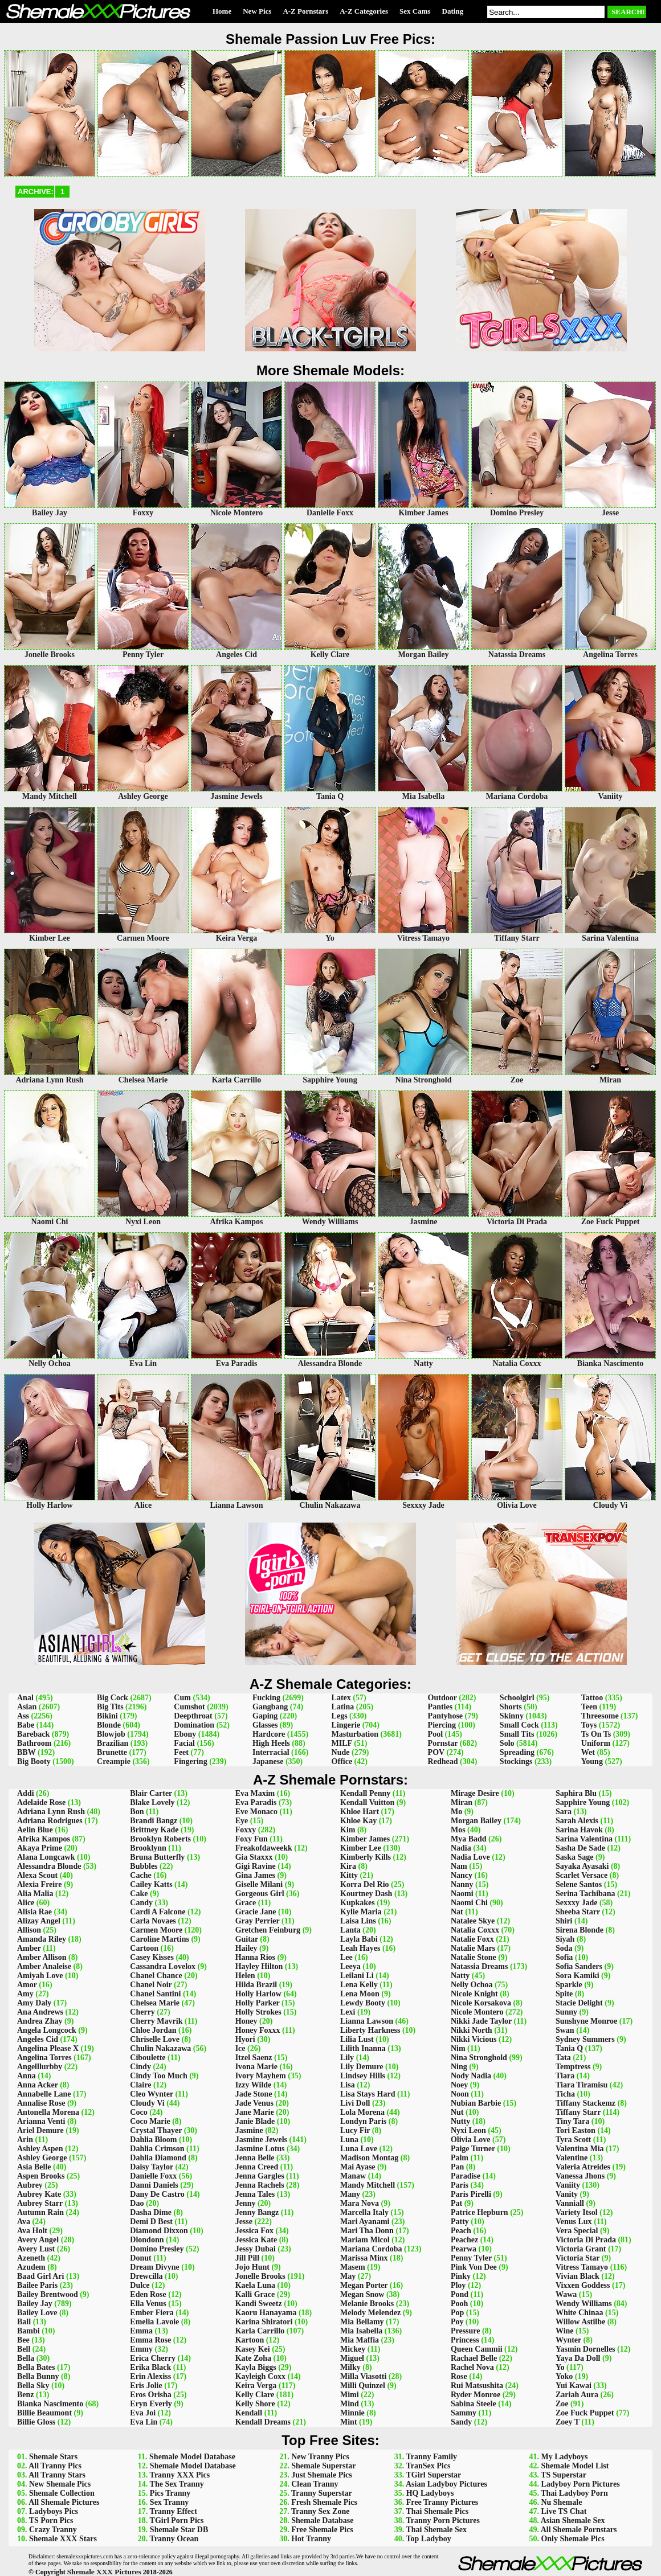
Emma (141, 2331)
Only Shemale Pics (572, 2538)
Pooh (459, 2303)
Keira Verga (256, 2385)
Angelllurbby (39, 2066)
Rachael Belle (474, 2358)
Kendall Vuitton (367, 1802)
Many (350, 2194)
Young (592, 1761)
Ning (459, 2066)
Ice (240, 2048)
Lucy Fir (355, 2130)
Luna (349, 2139)
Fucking (266, 1697)
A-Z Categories (364, 11)
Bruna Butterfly (157, 1857)
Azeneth (31, 2258)
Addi (25, 1793)
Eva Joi (143, 2413)
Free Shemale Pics (322, 2529)
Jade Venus (254, 2103)
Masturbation (355, 1734)
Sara (564, 1811)
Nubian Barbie (476, 2103)
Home (222, 11)
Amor (27, 1984)
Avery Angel (38, 2239)
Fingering (190, 1761)
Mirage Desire (475, 1793)
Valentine (571, 2157)
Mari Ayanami (364, 2221)
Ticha (565, 2094)
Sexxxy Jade (577, 1902)
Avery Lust (36, 2249)
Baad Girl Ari (40, 2276)
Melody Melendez (370, 2312)
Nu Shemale (561, 2502)
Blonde (109, 1725)
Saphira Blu (576, 1793)
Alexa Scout (37, 1875)
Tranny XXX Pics (180, 2475)
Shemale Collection (62, 2493)
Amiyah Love (40, 1975)
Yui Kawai (573, 2385)
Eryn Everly (151, 2403)
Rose (459, 2376)
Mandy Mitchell (367, 2185)
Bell (23, 2349)
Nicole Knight (474, 1994)
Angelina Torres (44, 2057)
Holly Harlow (258, 1994)
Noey (459, 2085)
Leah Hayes (360, 1948)
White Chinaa (579, 2312)
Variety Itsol (577, 2212)
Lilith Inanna (363, 2048)
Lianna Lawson (366, 2021)
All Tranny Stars (56, 2475)
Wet (588, 1752)
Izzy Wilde (253, 2085)
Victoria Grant (581, 2249)
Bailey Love (37, 2312)
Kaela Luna (255, 2285)
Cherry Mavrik (156, 2021)
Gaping (265, 1716)
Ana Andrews (40, 2012)
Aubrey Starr (40, 2203)
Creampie (113, 1761)
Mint (348, 2422)
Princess (465, 2340)
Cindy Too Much (158, 2076)
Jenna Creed (257, 2167)
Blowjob (111, 1734)
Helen (245, 1975)
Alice (25, 1902)
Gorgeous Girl (259, 1893)
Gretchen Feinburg (267, 1930)
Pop (457, 2312)
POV (436, 1752)
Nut (457, 2112)
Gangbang (270, 1707)
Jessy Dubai (255, 2249)
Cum (182, 1697)
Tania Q (569, 2048)
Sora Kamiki (577, 1975)
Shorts (511, 1707)
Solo (507, 1743)
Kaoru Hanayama (266, 2312)
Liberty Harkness (370, 2030)
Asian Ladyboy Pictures (446, 2484)
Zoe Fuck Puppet (585, 2413)
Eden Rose (148, 2294)
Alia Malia (35, 1893)
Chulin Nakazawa (160, 2048)
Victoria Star (577, 2258)
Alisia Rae (34, 1912)
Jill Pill (247, 2258)
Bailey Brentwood (47, 2294)
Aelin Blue (35, 1830)
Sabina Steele (473, 2403)
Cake (139, 1893)
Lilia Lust (357, 2039)
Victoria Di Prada (586, 2239)
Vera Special (577, 2230)
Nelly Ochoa (472, 1984)
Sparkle (569, 1984)
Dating (453, 11)
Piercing (442, 1725)
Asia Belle (34, 2167)
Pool (435, 1734)
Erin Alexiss (150, 2376)
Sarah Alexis (577, 1820)
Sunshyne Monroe (586, 2021)
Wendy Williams (584, 2303)
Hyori (245, 2039)
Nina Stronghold (479, 2057)
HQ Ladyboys (430, 2493)
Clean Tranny (314, 2484)
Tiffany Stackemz (585, 2103)
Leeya (350, 1966)
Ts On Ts (596, 1734)
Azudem (31, 2267)
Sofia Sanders (579, 1966)
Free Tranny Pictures (442, 2502)
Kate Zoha (253, 2358)
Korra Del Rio (364, 1884)
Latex (341, 1697)
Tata (563, 2057)
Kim (347, 1830)
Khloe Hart (359, 1811)
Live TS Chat (563, 2511)
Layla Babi (359, 1939)
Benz (25, 2394)
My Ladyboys (564, 2456)
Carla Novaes (153, 1921)
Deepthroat (193, 1716)
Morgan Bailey (476, 1820)
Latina (343, 1707)
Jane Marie (254, 2112)
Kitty (349, 1875)
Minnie (352, 2413)
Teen (589, 1707)
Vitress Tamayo (582, 2267)
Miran (461, 1802)
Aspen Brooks (40, 2176)
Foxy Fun (251, 1839)
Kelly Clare (255, 2394)
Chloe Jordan (153, 2030)
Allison (29, 1930)
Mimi (349, 2394)
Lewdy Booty (362, 2003)
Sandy (461, 2422)
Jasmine (249, 2130)
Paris (459, 2185)
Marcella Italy (364, 2212)
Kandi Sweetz (258, 2303)
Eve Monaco (256, 1811)
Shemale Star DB (179, 2529)
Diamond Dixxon (159, 2230)
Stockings (516, 1761)
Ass (23, 1716)
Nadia (461, 1848)
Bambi (28, 2331)
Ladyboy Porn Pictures (580, 2484)
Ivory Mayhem (260, 2076)
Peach (461, 2230)
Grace (245, 1902)
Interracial (270, 1752)
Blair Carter (151, 1793)
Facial (184, 1743)
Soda (564, 1948)
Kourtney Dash (366, 1893)
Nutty (460, 2121)
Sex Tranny (169, 2502)
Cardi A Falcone (157, 1912)
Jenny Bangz (257, 2212)
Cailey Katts (151, 1884)
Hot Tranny (311, 2538)
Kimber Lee (360, 1848)
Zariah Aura (577, 2394)
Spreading (517, 1752)
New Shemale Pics (60, 2484)
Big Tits (110, 1707)
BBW (26, 1752)
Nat (457, 1912)
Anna (26, 2076)
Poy (457, 2321)
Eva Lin (143, 2422)
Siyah (565, 1939)
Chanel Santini (155, 1994)
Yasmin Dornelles (585, 2349)
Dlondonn (147, 2239)
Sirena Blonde (579, 1930)
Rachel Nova (472, 2367)
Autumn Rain (40, 2212)
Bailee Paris (37, 2285)
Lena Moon (360, 1994)
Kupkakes (357, 1902)
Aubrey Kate (39, 2194)
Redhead (443, 1761)
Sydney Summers (585, 2039)
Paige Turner (473, 2148)
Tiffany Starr (578, 2112)
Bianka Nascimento (50, 2403)
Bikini (107, 1716)
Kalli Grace (255, 2294)
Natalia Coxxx (475, 1930)
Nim (458, 2048)
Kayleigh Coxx (260, 2376)
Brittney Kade (154, 1830)
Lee (346, 1957)
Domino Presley (156, 2249)
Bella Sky (33, 2385)
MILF (342, 1743)
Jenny (245, 2203)
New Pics (257, 11)
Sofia (564, 1957)
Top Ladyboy (428, 2538)
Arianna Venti (41, 2121)
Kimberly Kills (365, 1857)
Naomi (462, 1893)
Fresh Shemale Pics (324, 2502)
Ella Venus (148, 2303)
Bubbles (143, 1866)
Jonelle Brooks (260, 2276)
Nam (459, 1866)
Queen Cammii (477, 2349)
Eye (241, 1820)
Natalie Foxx (472, 1939)
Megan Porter (363, 2285)
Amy (25, 1994)
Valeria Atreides (583, 2167)
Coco (138, 2112)
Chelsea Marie (154, 2003)
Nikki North (471, 2030)
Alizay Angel (38, 1921)
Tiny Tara (572, 2121)
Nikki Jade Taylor (481, 2021)
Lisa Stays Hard (367, 2094)
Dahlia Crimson (157, 2148)
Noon (460, 2094)
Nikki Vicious (474, 2039)
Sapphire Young (583, 1802)
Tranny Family (431, 2456)
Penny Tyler (471, 2258)
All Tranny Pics (54, 2466)
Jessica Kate (256, 2239)
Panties (440, 1707)
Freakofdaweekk (263, 1848)
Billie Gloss (36, 2422)
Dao (137, 2203)
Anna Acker (37, 2085)
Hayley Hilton (259, 1966)
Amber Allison (41, 1957)
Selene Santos (579, 1884)
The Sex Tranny (177, 2484)
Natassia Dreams (479, 1966)
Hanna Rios (255, 1957)
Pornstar (443, 1743)
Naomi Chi (469, 1902)
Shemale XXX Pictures (104, 2571)
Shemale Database (322, 2520)
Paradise (465, 2176)
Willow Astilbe (580, 2321)
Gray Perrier (257, 1921)
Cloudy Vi (147, 2103)
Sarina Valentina (584, 1839)
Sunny (566, 2012)
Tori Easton (575, 2130)
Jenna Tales (255, 2194)
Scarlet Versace (581, 1875)
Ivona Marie (256, 2066)
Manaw (353, 2176)
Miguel (352, 2358)
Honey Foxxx (257, 2030)
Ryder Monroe (475, 2394)
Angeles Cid (37, 2039)
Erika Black (150, 2367)
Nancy (461, 1875)
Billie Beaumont (44, 2413)
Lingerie (346, 1725)
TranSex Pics (428, 2466)
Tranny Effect (173, 2511)
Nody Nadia (471, 2076)
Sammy (463, 2413)
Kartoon (249, 2340)
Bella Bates (36, 2367)
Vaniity (568, 2185)
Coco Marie (150, 2121)
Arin (25, 2139)
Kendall (248, 2413)
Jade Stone (253, 2094)
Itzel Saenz (253, 2057)
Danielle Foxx (153, 2176)
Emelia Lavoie (154, 2321)
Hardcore (268, 1734)
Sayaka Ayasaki (582, 1866)
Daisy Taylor (151, 2167)
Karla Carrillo (260, 2331)
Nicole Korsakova (481, 2003)
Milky (350, 2367)
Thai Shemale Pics (437, 2511)
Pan (457, 2167)
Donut (140, 2258)
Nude (341, 1752)
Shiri (564, 1921)
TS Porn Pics (51, 2520)
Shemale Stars (53, 2456)
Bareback (33, 1734)
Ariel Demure (40, 2130)
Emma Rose (150, 2340)
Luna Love (358, 2148)
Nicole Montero (477, 2012)
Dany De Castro (157, 2194)
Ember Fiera (151, 2312)
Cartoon (144, 1948)
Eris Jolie (146, 2385)
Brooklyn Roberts (160, 1839)
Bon (137, 1811)
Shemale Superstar (323, 2466)
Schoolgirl (517, 1697)
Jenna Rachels (259, 2185)
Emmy (141, 2349)
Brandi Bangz (153, 1820)
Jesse (243, 2221)
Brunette (112, 1752)
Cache (140, 1875)
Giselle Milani (259, 1884)
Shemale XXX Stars (63, 2538)
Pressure (465, 2331)
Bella (25, 2358)
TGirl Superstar (433, 2475)
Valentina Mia (580, 2148)
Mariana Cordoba (371, 2249)
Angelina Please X (48, 2048)
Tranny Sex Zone (320, 2511)
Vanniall (570, 2203)
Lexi (347, 2012)
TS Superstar (563, 2475)
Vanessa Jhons (580, 2176)
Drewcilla (146, 2276)
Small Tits (517, 1734)
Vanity (567, 2194)
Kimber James (365, 1839)
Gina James (255, 1875)
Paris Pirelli (471, 2194)
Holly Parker (257, 2003)
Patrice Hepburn (479, 2212)
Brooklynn (148, 1848)
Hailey (246, 1948)
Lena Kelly (359, 1984)
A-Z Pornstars (305, 11)
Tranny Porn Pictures (442, 2520)
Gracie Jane (255, 1912)
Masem (352, 2267)
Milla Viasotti (363, 2376)
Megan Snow (362, 2294)
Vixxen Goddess (583, 2285)
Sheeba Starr (578, 1912)
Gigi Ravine (255, 1866)
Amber (29, 1948)
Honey (246, 2021)
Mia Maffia (359, 2340)
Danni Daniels (154, 2185)
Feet (181, 1752)
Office (342, 1761)
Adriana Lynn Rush (51, 1811)
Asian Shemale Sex (573, 2520)
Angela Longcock (46, 2030)
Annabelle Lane (44, 2094)
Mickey (352, 2349)
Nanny (462, 1884)
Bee (23, 2340)
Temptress (573, 2066)
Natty (460, 1975)
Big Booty (34, 1761)
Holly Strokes (258, 2012)
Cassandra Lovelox (162, 1966)
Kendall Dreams (263, 2422)
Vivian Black (577, 2276)
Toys (589, 1725)
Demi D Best (151, 2221)
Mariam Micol (365, 2239)
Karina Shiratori (264, 2321)
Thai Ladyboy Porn (574, 2493)
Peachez (464, 2239)
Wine (565, 2331)
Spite (564, 1994)
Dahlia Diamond (158, 2157)
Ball (24, 2321)
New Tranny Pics (320, 2456)
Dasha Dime (151, 2212)
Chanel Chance (156, 1975)
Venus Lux (574, 2221)
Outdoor (442, 1697)
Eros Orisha (150, 2394)
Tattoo (592, 1697)
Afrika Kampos (43, 1839)
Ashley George (42, 2157)
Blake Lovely (152, 1802)
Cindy (140, 2066)
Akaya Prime (39, 1848)
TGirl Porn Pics (177, 2520)
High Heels (271, 1743)
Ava (23, 2221)
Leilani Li (357, 1975)
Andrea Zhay (39, 2021)
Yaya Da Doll (578, 2358)
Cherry (142, 2012)
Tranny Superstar (321, 2493)
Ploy (458, 2285)
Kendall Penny (365, 1793)
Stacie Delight (579, 2003)
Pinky (461, 2276)
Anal (25, 1697)
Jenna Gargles (259, 2176)
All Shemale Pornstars (579, 2529)
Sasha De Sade (580, 1848)
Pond (459, 2294)
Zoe (562, 2403)
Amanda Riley (41, 1939)
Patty (460, 2221)
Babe (25, 1725)
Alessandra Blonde (49, 1866)
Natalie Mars (473, 1948)
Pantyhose (445, 1716)
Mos (458, 1830)
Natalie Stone (473, 1957)
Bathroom (34, 1743)
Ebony (185, 1734)
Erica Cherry (153, 2358)
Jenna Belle (255, 2157)
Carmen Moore (156, 1930)
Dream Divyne (154, 2267)
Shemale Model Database (192, 2456)
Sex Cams (415, 11)
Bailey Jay (34, 2303)
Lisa (347, 2085)
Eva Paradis (256, 1802)
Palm (459, 2157)
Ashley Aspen (40, 2148)
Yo (560, 2367)
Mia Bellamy (362, 2321)
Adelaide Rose (41, 1802)
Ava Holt (32, 2230)
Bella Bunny (38, 2376)
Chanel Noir (151, 1984)
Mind (349, 2403)
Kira (348, 1866)
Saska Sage (575, 1857)
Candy (141, 1902)
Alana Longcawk (46, 1857)
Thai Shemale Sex (436, 2529)
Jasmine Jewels (261, 2139)
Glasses (265, 1725)
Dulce (139, 2285)
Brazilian (112, 1743)
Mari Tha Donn (367, 2230)
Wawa (566, 2294)
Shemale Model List (575, 2466)
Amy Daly (34, 2003)
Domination (194, 1725)
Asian (26, 1707)
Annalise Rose (41, 2103)
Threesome (600, 1716)
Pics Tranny (170, 2493)
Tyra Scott (573, 2139)
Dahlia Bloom (153, 2139)
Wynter (568, 2340)
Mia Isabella (361, 2331)
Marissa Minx (364, 2258)
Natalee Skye (473, 1921)
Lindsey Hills (362, 2076)
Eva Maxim (255, 1793)
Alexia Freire (39, 1884)
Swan (565, 2030)
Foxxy (245, 1830)
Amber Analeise (44, 1966)
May (348, 2276)
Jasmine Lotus (260, 2148)
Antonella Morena (48, 2112)
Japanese (267, 1761)
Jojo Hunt (252, 2267)
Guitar (246, 1939)
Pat (456, 2203)
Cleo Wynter (151, 2094)
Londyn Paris (363, 2121)
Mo (456, 1811)
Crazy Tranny (53, 2529)
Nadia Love (470, 1857)
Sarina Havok (579, 1830)
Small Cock (519, 1725)
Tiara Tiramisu (581, 2085)
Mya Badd (469, 1839)
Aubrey (30, 2185)
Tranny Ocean (174, 2538)
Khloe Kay (358, 1820)
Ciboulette (147, 2057)
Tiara (565, 2076)
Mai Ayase (358, 2167)
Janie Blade (255, 2121)
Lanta (350, 1930)
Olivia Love (471, 2139)
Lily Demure (361, 2066)
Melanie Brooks (367, 2303)
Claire (140, 2085)
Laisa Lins (358, 1921)
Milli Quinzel (362, 2385)
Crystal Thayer (156, 2130)
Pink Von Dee (474, 2267)
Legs (340, 1716)
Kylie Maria (361, 1912)
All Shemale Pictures (63, 2502)
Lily (347, 2057)
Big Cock (112, 1697)
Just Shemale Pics (321, 2475)
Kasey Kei (252, 2349)
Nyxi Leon (468, 2130)
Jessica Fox (254, 2230)
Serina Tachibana (585, 1893)
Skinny (512, 1716)
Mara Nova (359, 2203)
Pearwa (463, 2249)
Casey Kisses (152, 1957)
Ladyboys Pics (53, 2511)
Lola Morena (362, 2112)
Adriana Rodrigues (50, 1820)
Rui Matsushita (477, 2385)
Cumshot (189, 1707)
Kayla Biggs (255, 2367)
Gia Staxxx (254, 1857)
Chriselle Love (154, 2039)
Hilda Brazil (256, 1984)
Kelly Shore (255, 2403)
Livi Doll (355, 2103)
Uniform (595, 1743)
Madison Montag (369, 2157)
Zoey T (568, 2422)
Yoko (564, 2376)
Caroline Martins (159, 1939)
